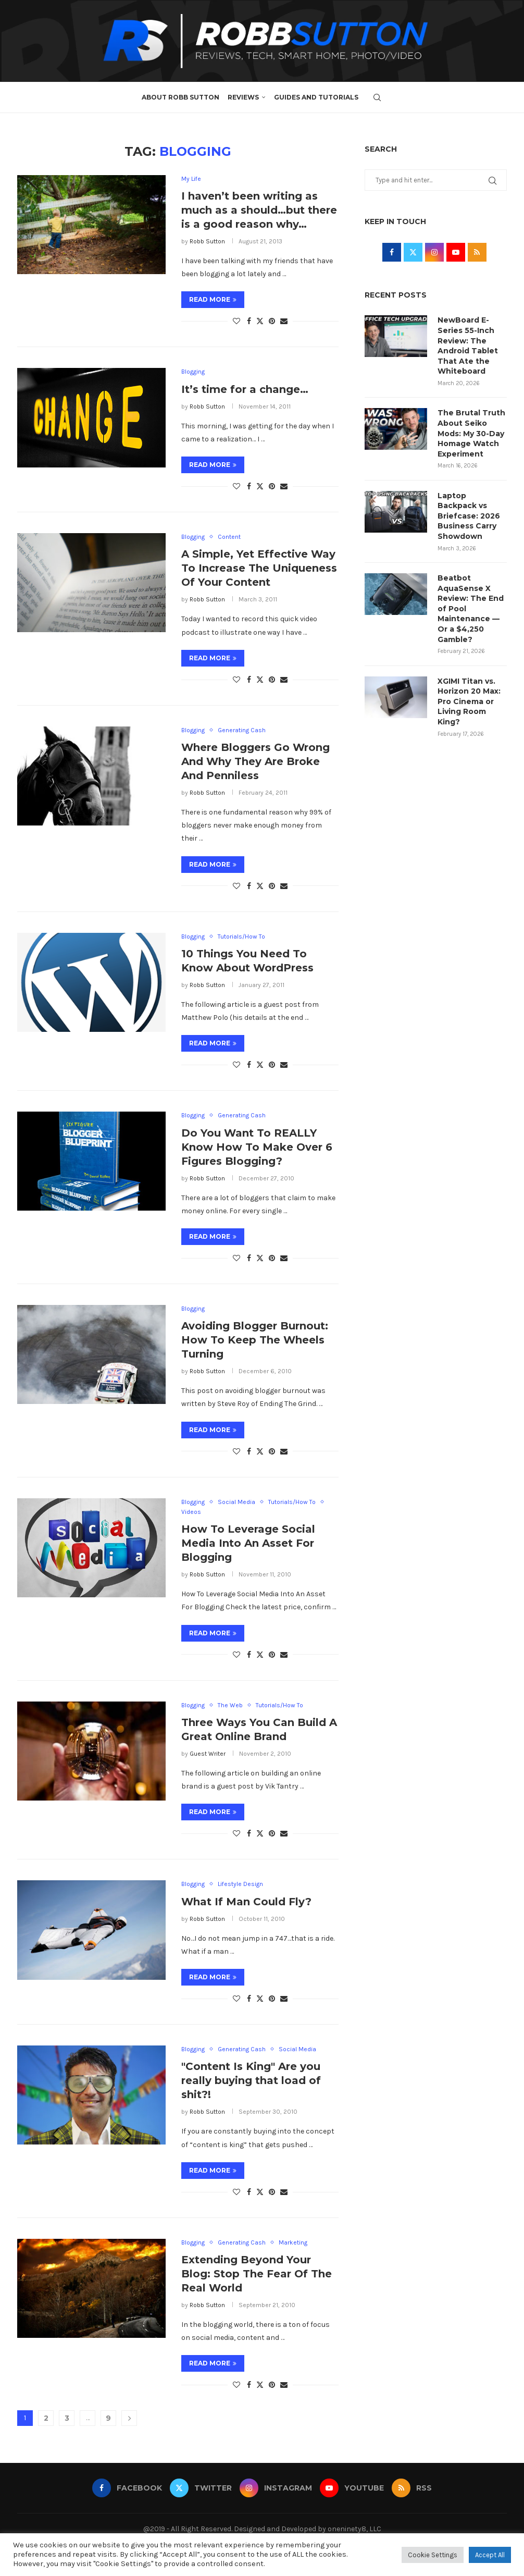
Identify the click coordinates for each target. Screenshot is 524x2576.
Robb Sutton (207, 241)
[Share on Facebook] (249, 321)
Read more (212, 299)
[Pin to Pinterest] (272, 321)
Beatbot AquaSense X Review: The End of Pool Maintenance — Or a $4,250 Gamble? (471, 608)
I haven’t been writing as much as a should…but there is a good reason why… (259, 210)
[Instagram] (276, 2488)
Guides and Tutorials (316, 97)
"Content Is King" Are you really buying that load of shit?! (251, 2081)
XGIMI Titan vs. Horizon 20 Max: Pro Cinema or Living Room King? (469, 701)
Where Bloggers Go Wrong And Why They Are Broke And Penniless (255, 761)
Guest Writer (208, 1754)
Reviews (243, 97)
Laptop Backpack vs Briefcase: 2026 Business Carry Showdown (469, 516)
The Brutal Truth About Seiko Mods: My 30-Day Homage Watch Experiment (471, 433)
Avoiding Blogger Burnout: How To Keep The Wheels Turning (254, 1340)
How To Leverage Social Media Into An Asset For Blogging (248, 1543)
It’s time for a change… (244, 389)
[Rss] (412, 2488)
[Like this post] (236, 321)
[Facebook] (127, 2488)
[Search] (377, 97)
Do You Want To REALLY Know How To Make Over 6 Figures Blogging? (256, 1147)
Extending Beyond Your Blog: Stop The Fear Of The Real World (256, 2274)
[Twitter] (201, 2488)
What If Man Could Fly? (246, 1901)
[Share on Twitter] (260, 321)
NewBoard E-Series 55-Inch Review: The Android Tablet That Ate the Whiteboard (468, 345)
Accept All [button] (490, 2555)
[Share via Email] (284, 321)
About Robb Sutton (180, 97)
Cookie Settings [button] (432, 2555)
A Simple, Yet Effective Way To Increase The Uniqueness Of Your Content (259, 568)
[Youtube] (352, 2488)
